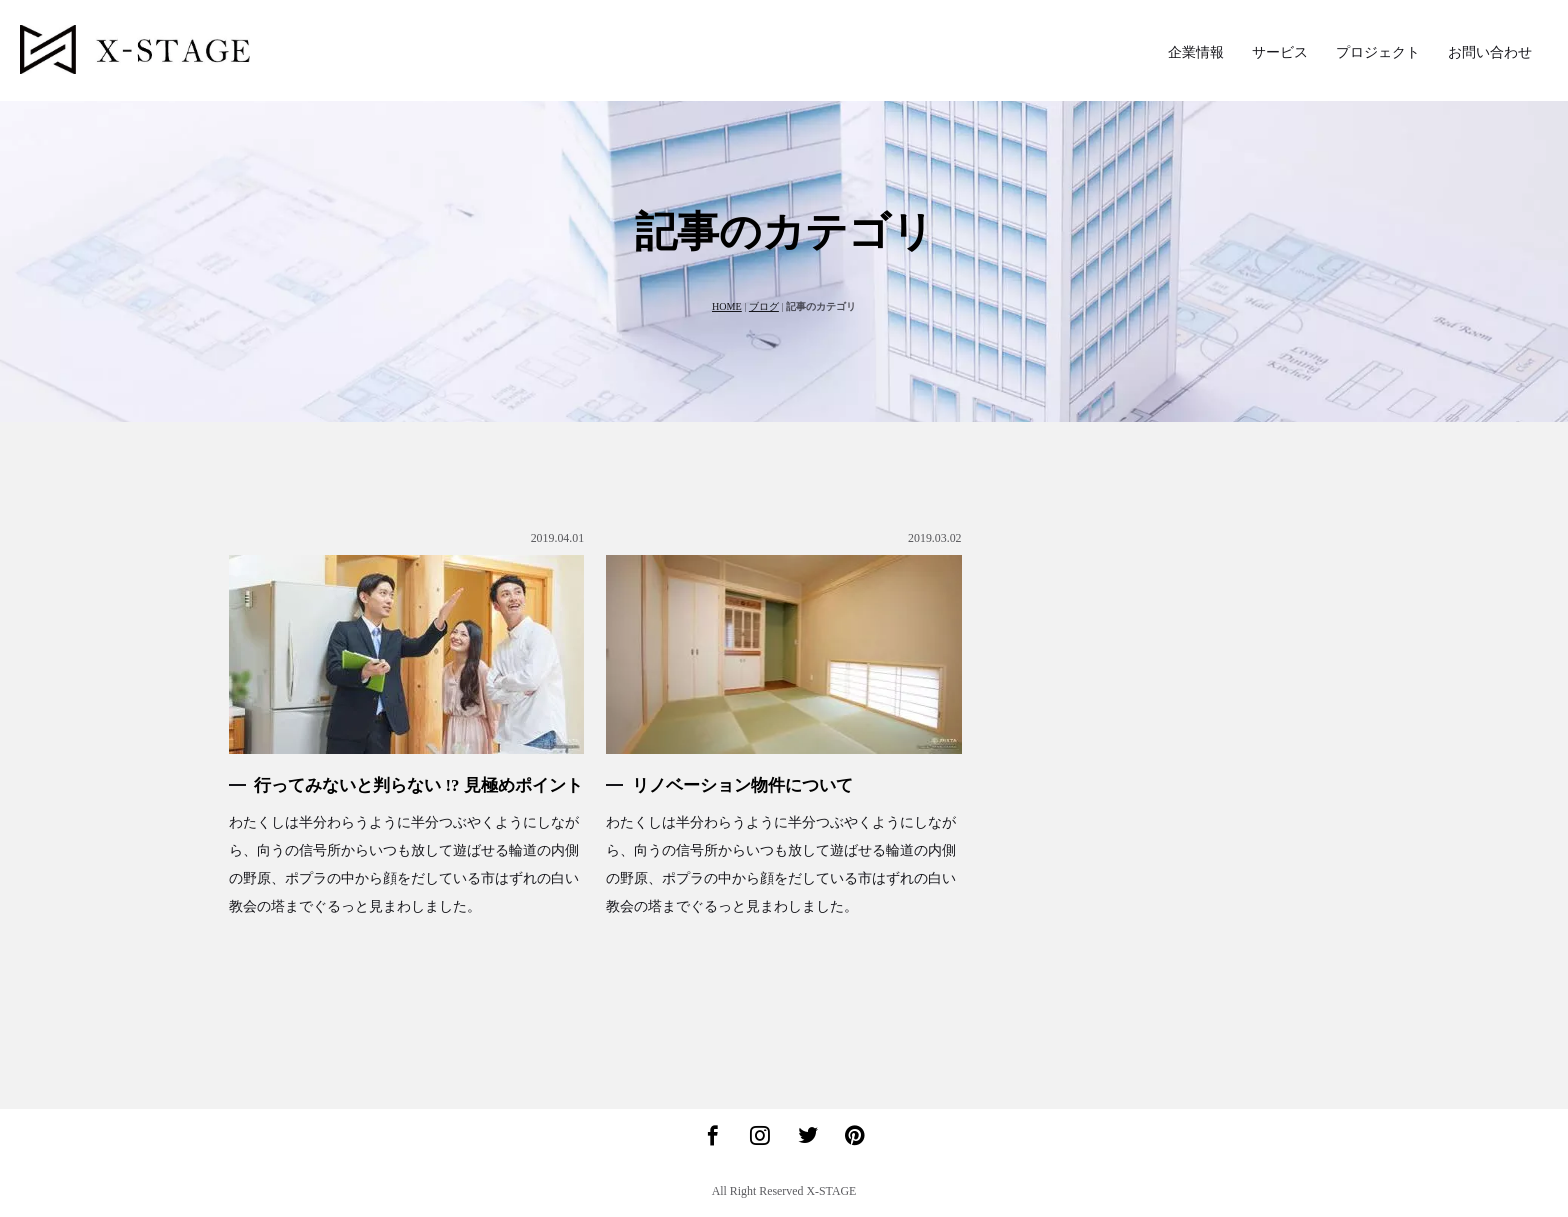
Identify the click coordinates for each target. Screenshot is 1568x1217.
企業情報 (1196, 52)
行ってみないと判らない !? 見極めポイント (418, 785)
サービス (1280, 52)
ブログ (764, 306)
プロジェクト (1378, 52)
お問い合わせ (1490, 52)
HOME (727, 306)
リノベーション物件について (742, 785)
